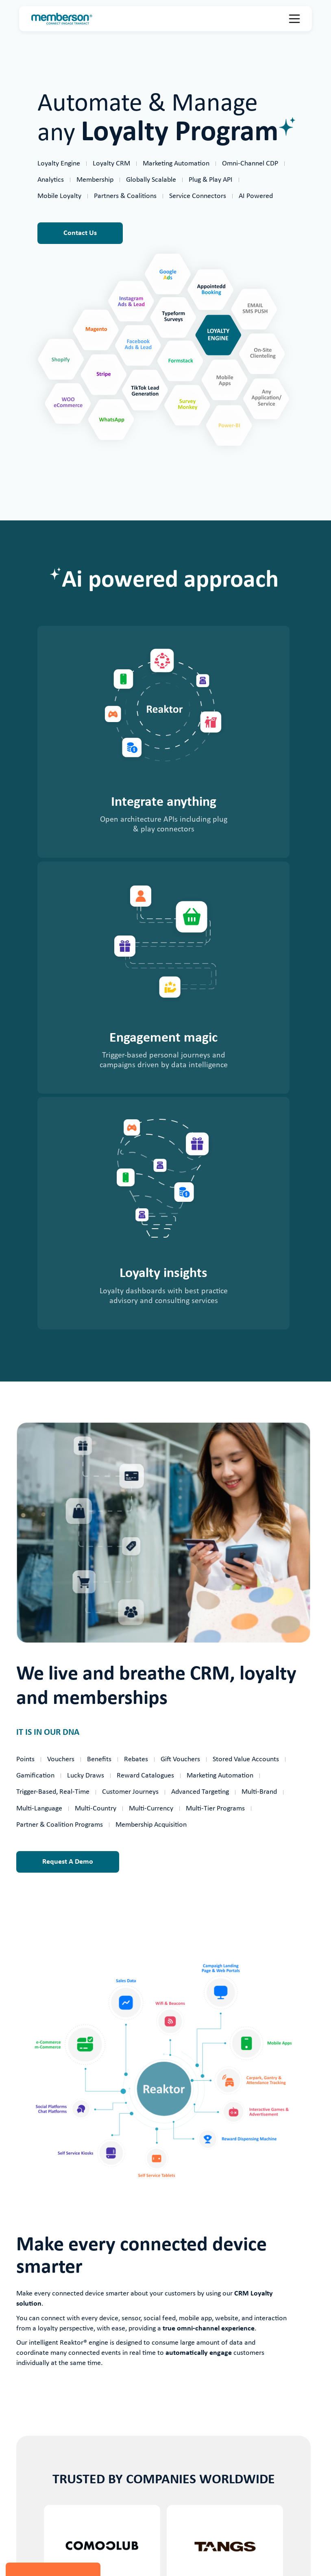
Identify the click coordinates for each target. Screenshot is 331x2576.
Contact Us (80, 233)
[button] (294, 18)
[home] (62, 19)
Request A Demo (67, 1862)
